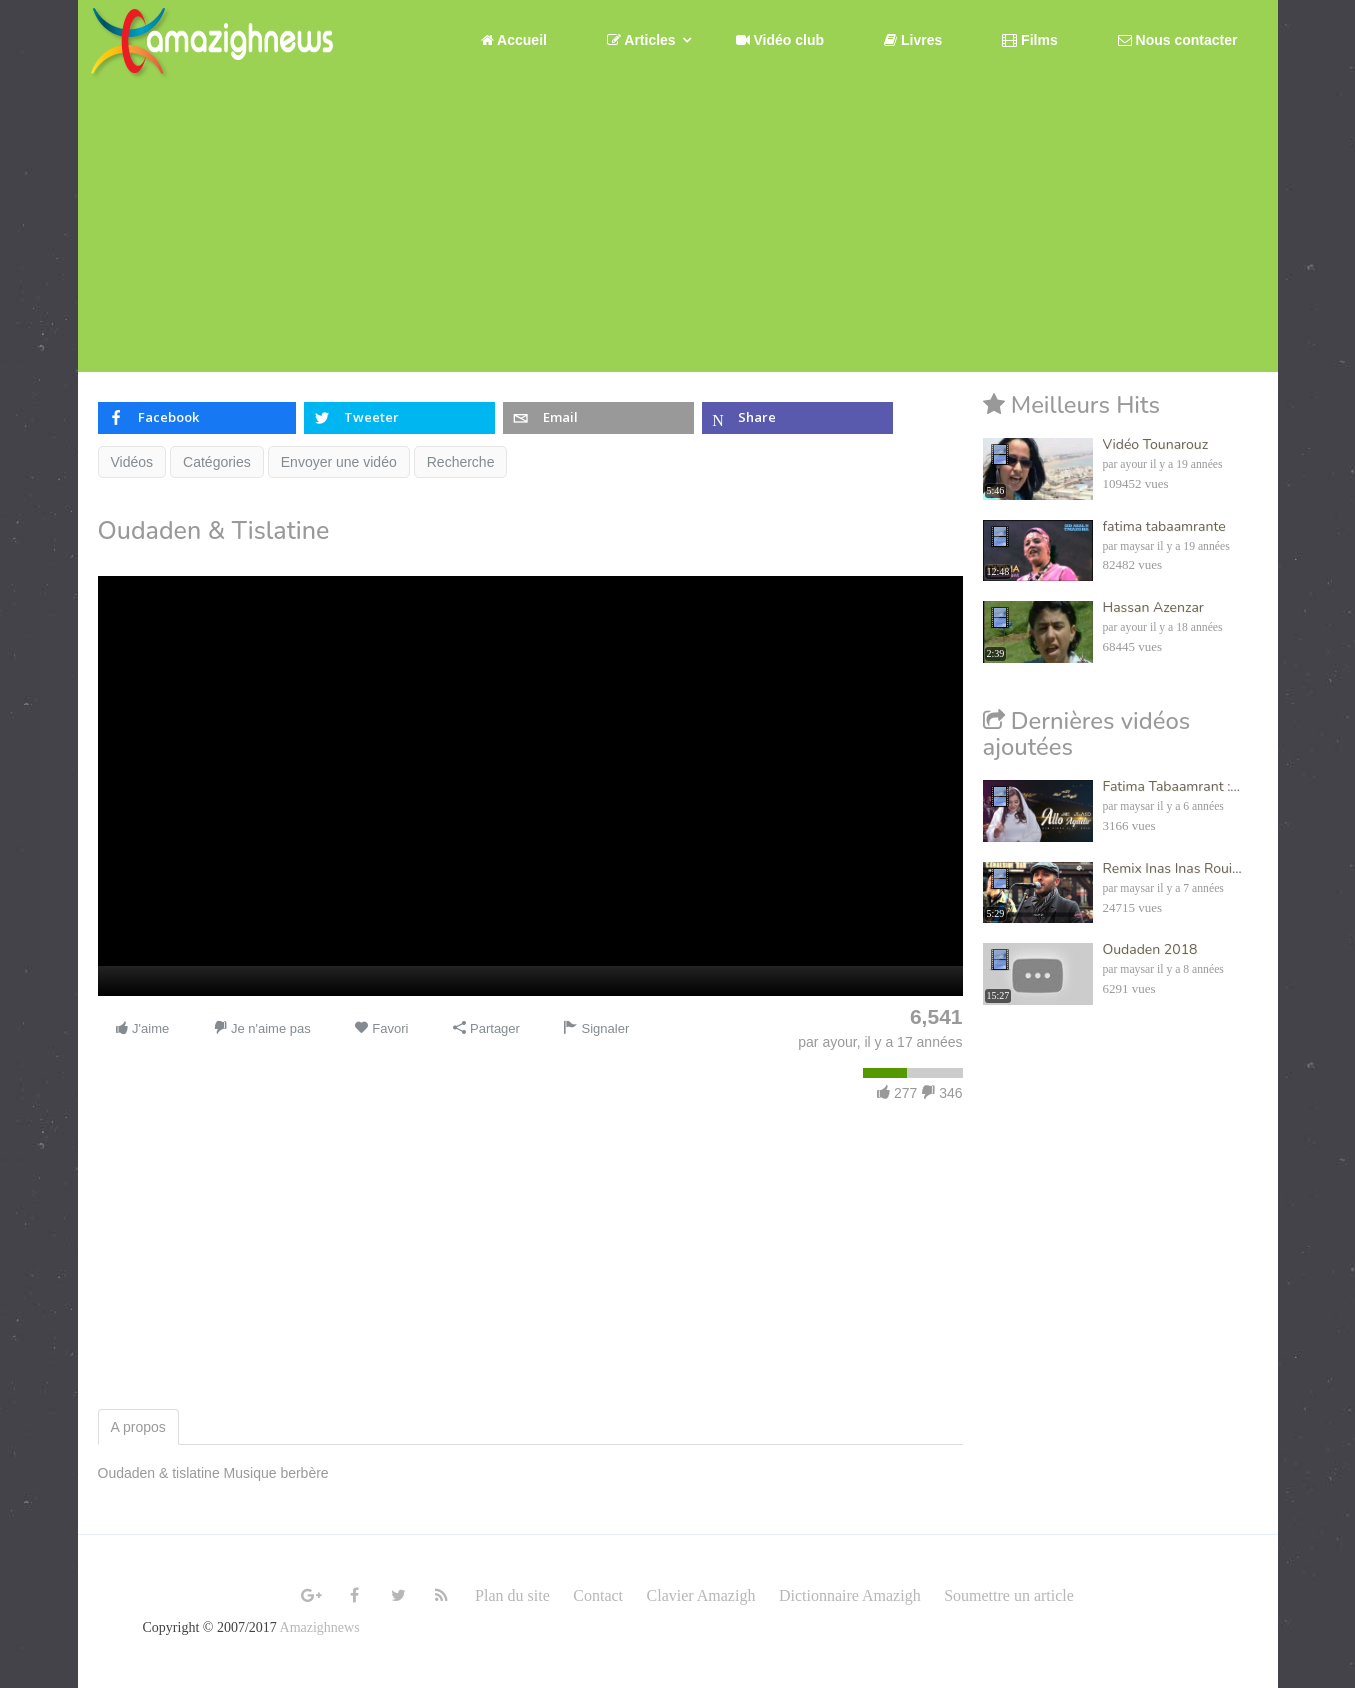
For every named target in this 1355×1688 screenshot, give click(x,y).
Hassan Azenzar (1153, 607)
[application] (530, 786)
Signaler (596, 1028)
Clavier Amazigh (701, 1595)
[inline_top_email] (598, 418)
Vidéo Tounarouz (1156, 444)
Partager (485, 1028)
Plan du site (512, 1595)
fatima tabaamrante (1164, 526)
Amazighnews (320, 1627)
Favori (382, 1028)
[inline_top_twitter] (399, 418)
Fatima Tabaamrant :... (1171, 786)
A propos (138, 1427)
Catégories (217, 462)
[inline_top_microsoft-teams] (797, 418)
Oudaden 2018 (1150, 949)
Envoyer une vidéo (339, 462)
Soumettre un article (1009, 1595)
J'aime (142, 1028)
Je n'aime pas (261, 1028)
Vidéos (132, 462)
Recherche (461, 462)
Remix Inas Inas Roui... (1172, 868)
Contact (598, 1595)
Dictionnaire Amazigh (850, 1595)
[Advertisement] (678, 232)
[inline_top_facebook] (197, 418)
